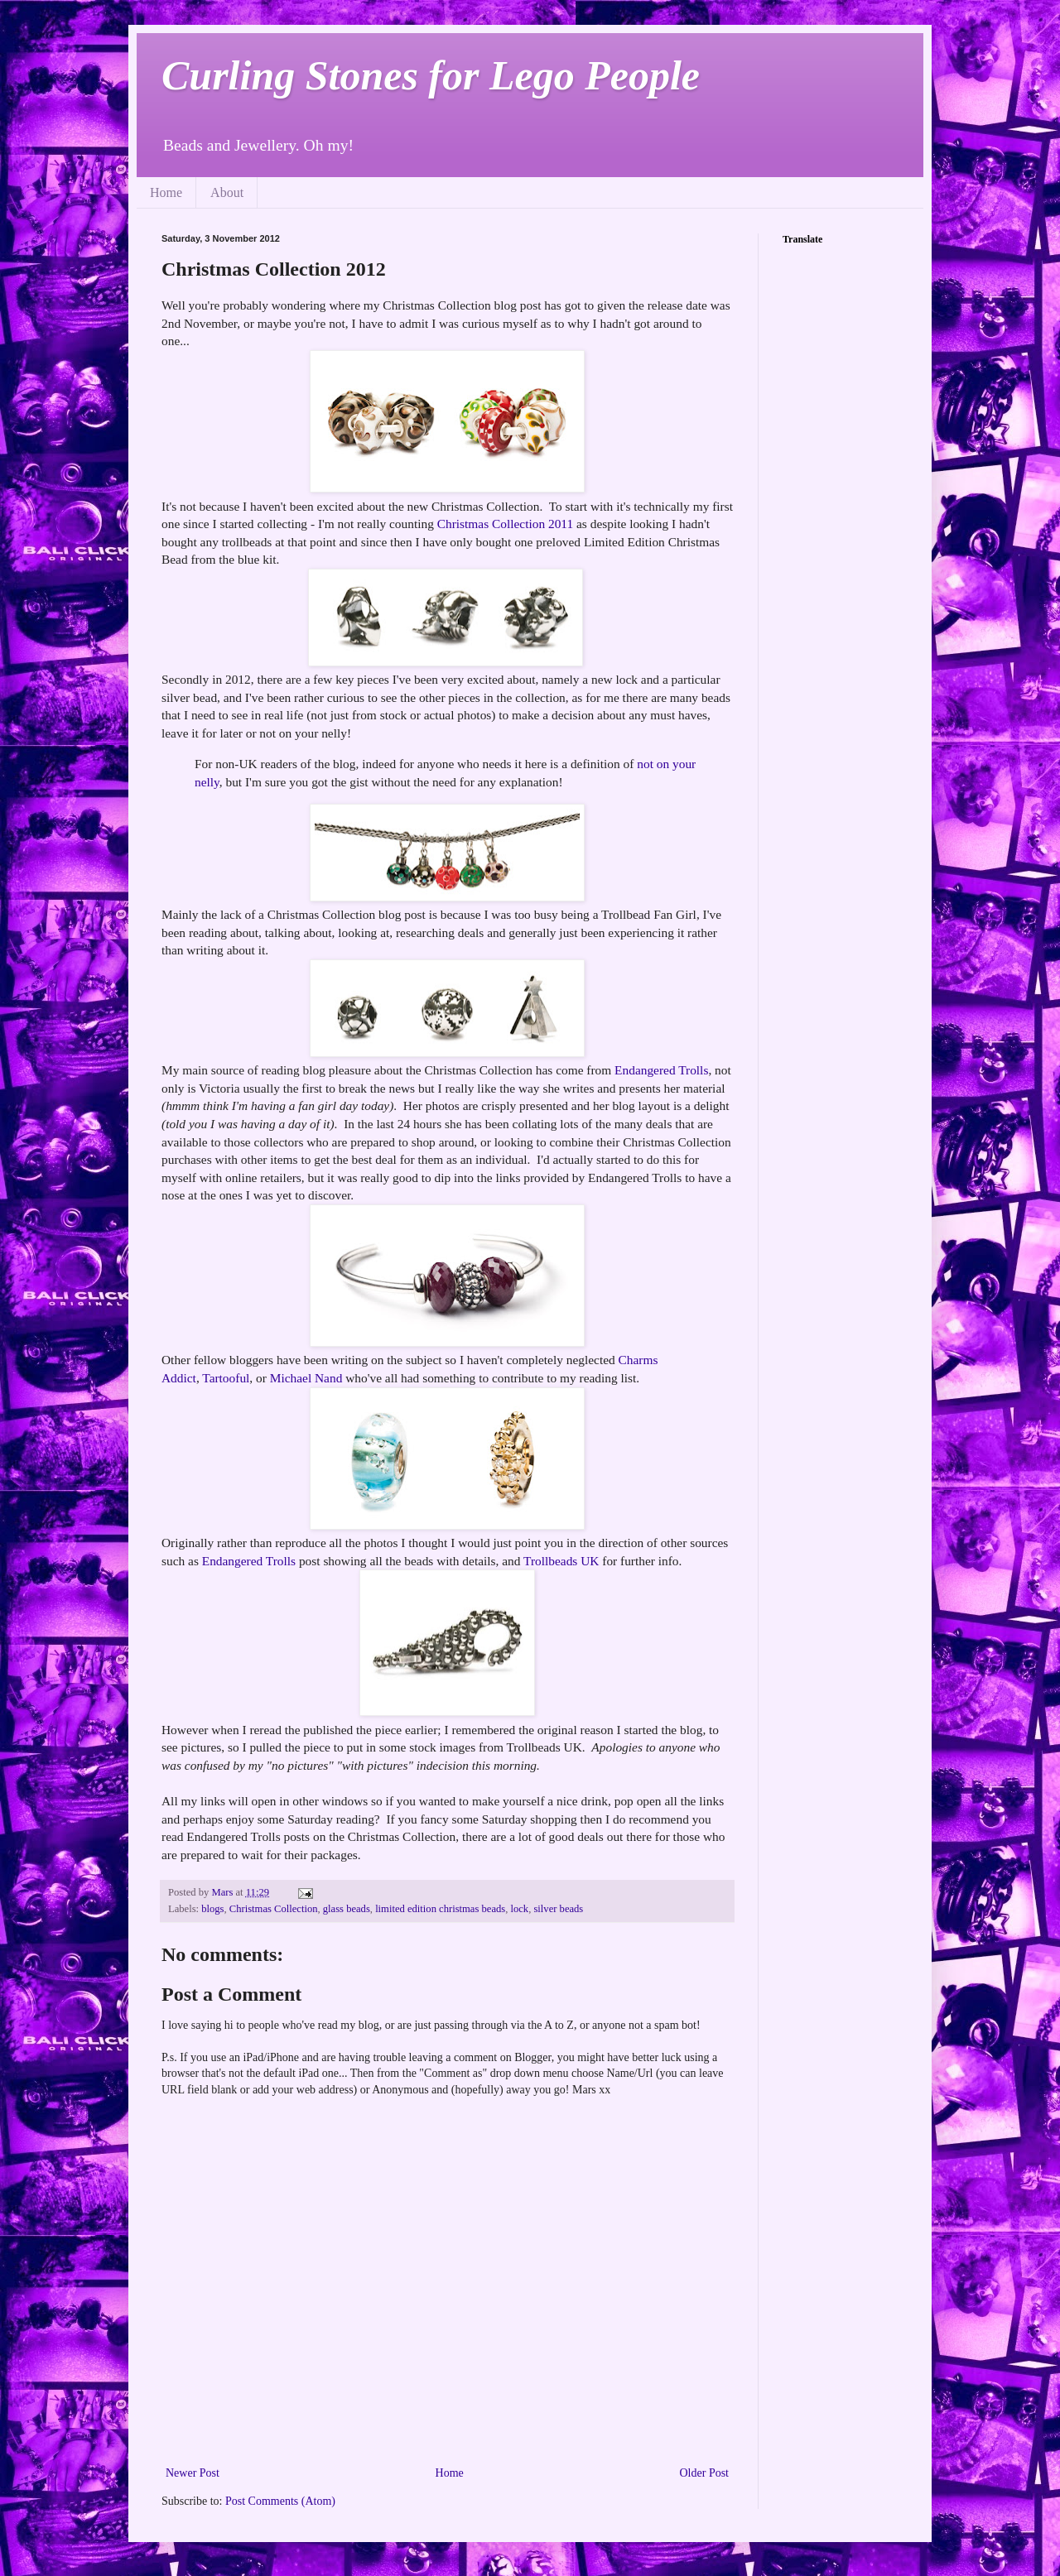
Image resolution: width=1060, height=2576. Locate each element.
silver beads (558, 1909)
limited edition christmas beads (440, 1909)
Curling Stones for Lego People (430, 75)
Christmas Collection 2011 (505, 524)
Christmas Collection (273, 1909)
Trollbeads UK (561, 1561)
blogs (212, 1909)
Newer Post (192, 2473)
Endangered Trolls (661, 1070)
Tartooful (225, 1378)
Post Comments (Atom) (280, 2501)
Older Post (705, 2473)
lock (519, 1909)
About (226, 192)
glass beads (346, 1909)
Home (166, 192)
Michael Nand (306, 1378)
